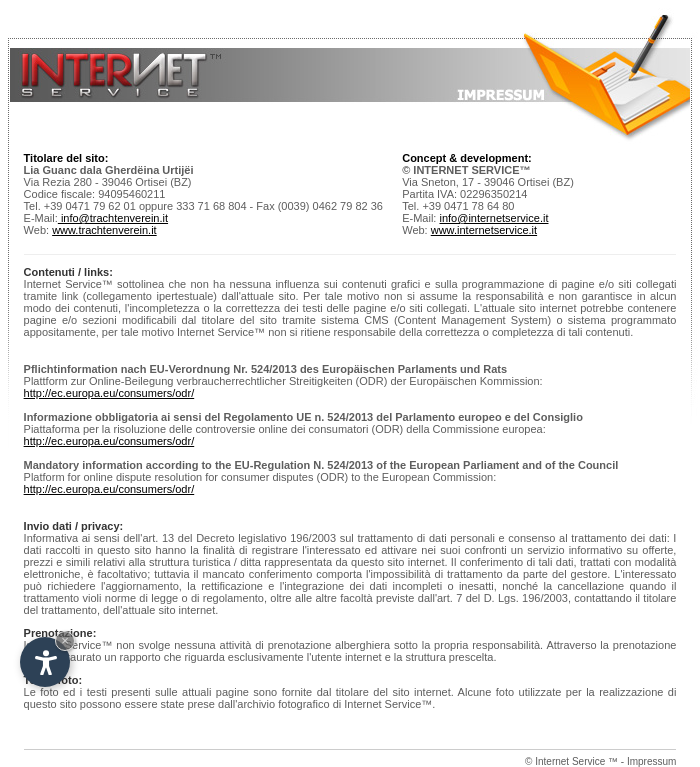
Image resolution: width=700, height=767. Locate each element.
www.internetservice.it (484, 230)
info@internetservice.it (493, 218)
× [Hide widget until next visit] (65, 640)
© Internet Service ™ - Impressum (600, 761)
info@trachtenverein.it (113, 218)
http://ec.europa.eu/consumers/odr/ (109, 393)
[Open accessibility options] (45, 662)
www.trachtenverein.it (104, 230)
